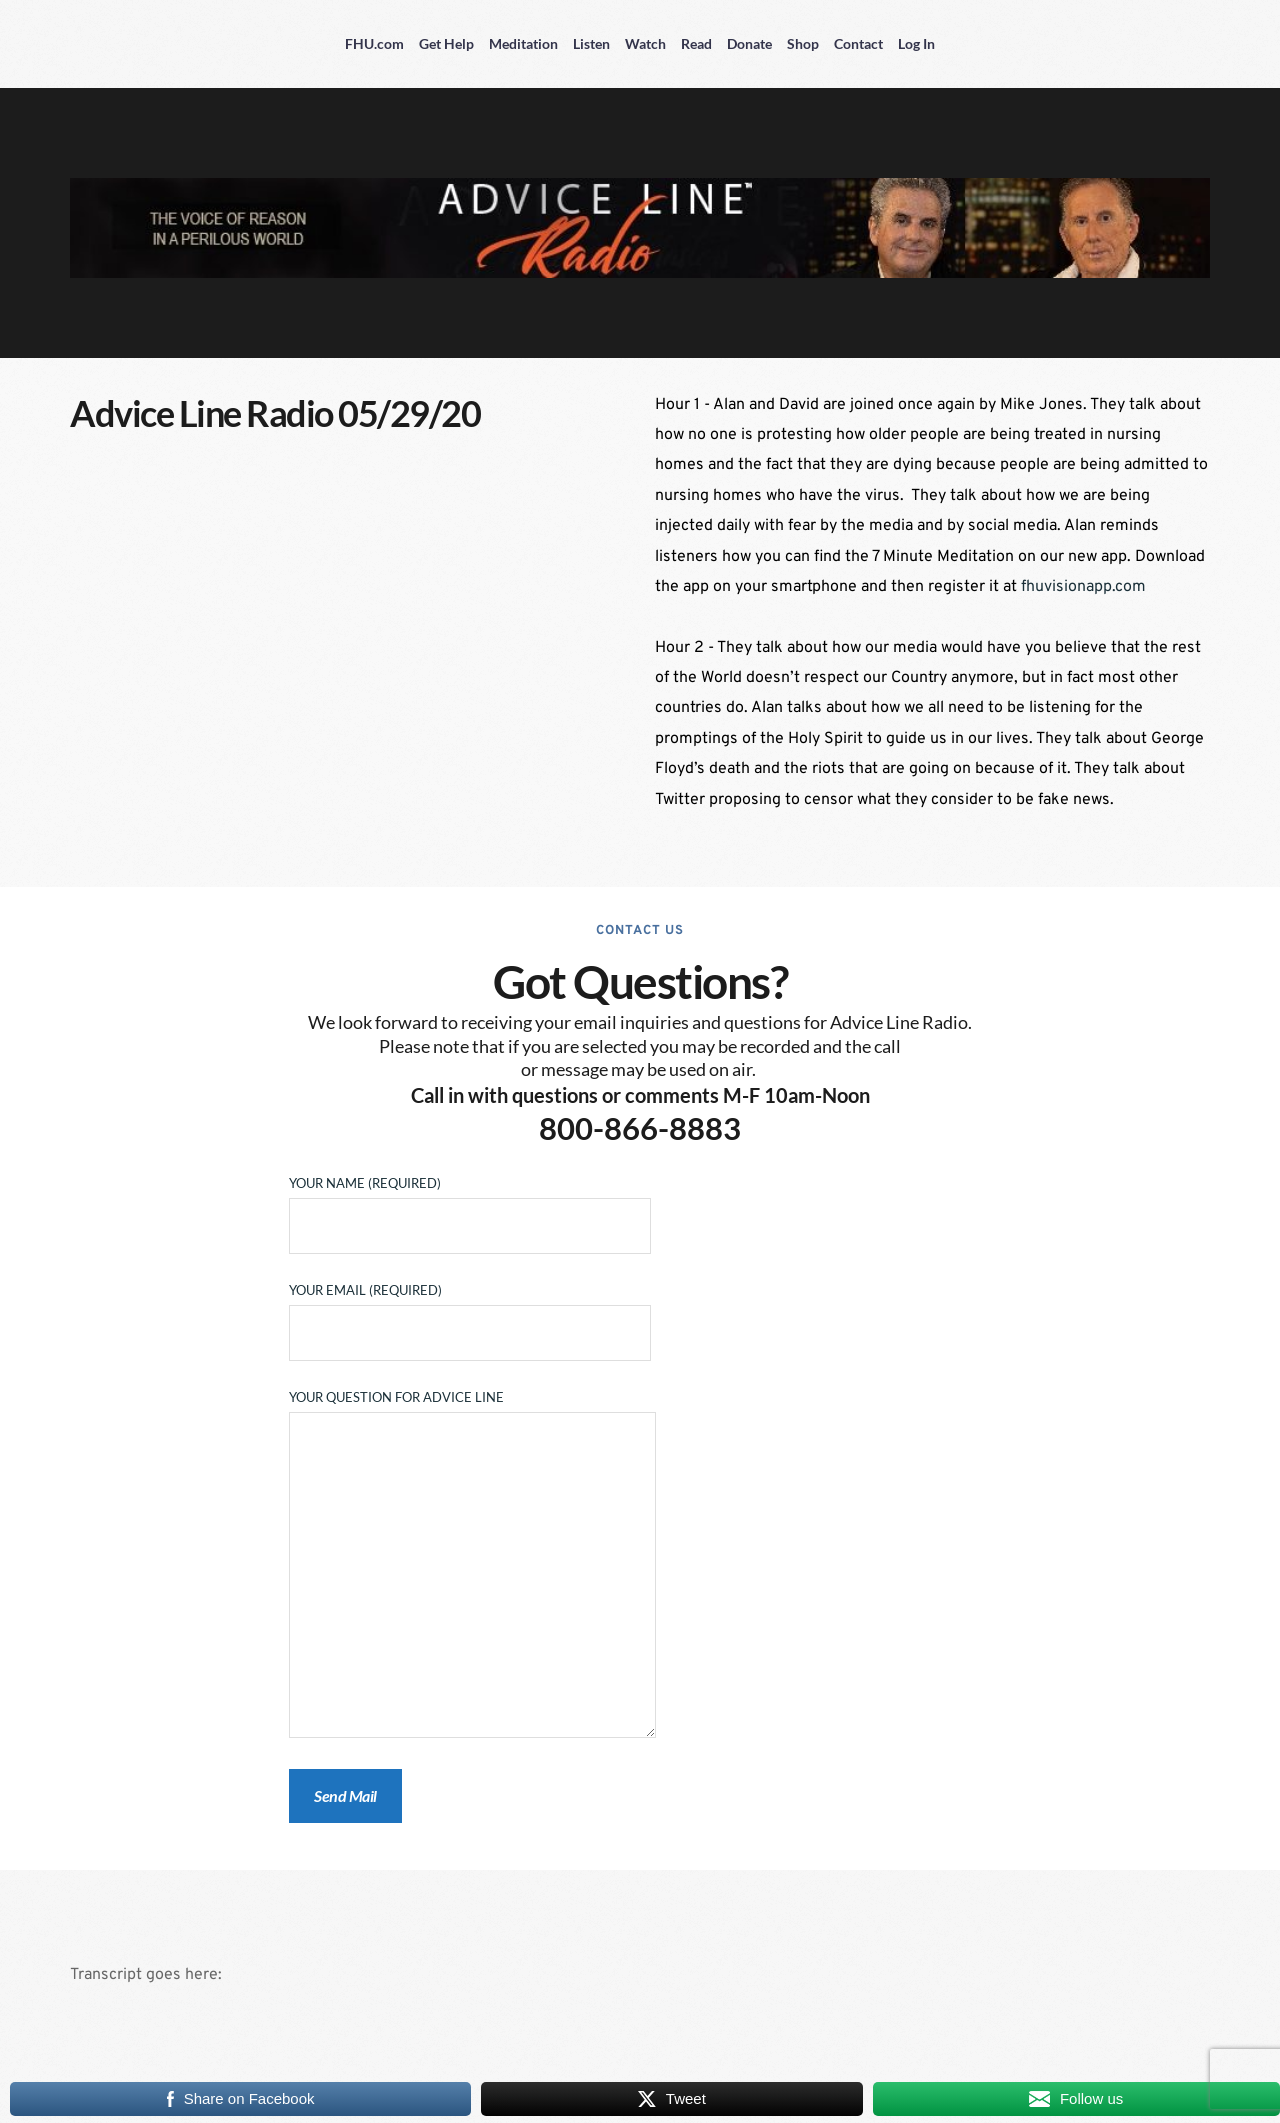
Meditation (523, 43)
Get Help (446, 43)
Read (696, 43)
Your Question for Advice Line (472, 1565)
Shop (803, 43)
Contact (858, 43)
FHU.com (374, 43)
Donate (749, 43)
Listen (591, 43)
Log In (916, 43)
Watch (645, 43)
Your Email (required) (470, 1312)
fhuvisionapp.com (1083, 587)
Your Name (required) (470, 1205)
